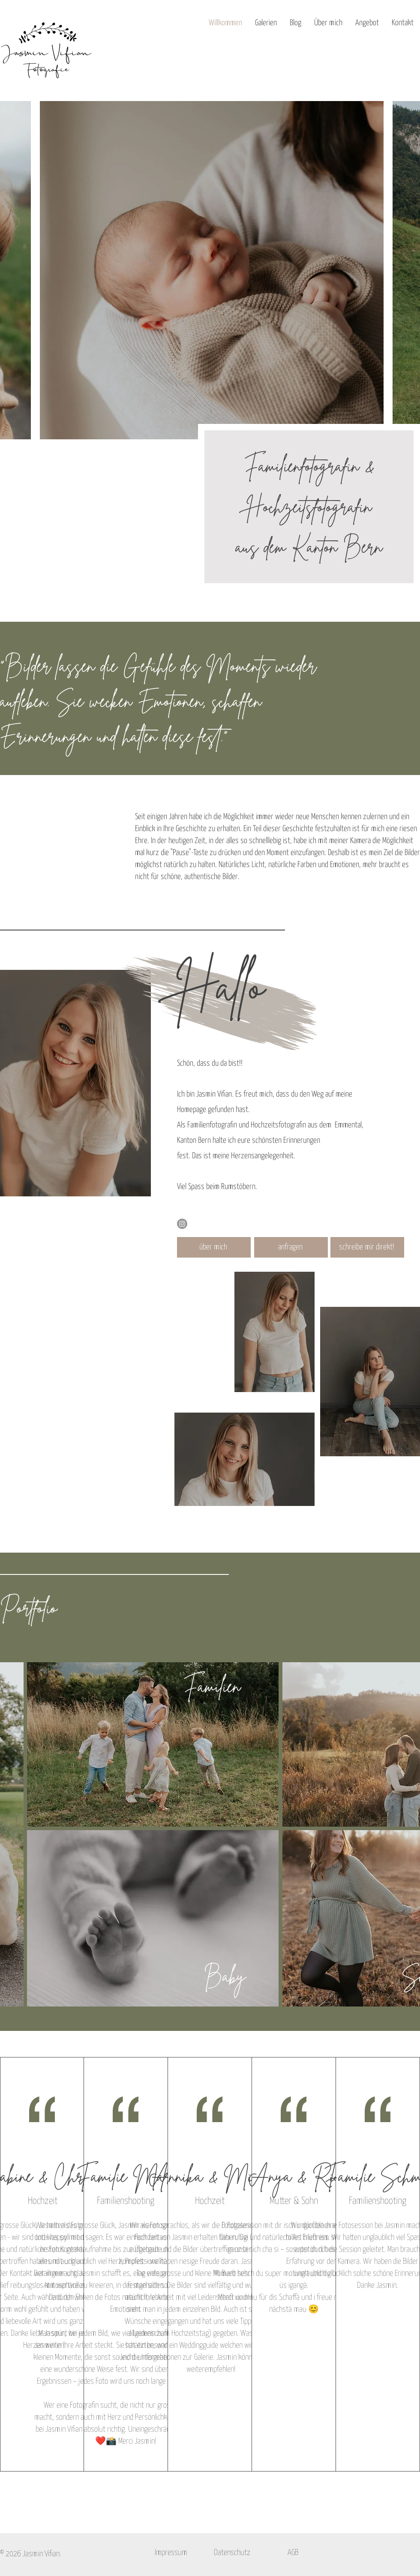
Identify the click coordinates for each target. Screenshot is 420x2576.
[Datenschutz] (231, 2552)
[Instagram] (182, 1224)
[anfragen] (291, 1247)
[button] (266, 23)
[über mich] (214, 1247)
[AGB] (292, 2552)
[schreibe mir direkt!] (367, 1247)
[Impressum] (171, 2552)
